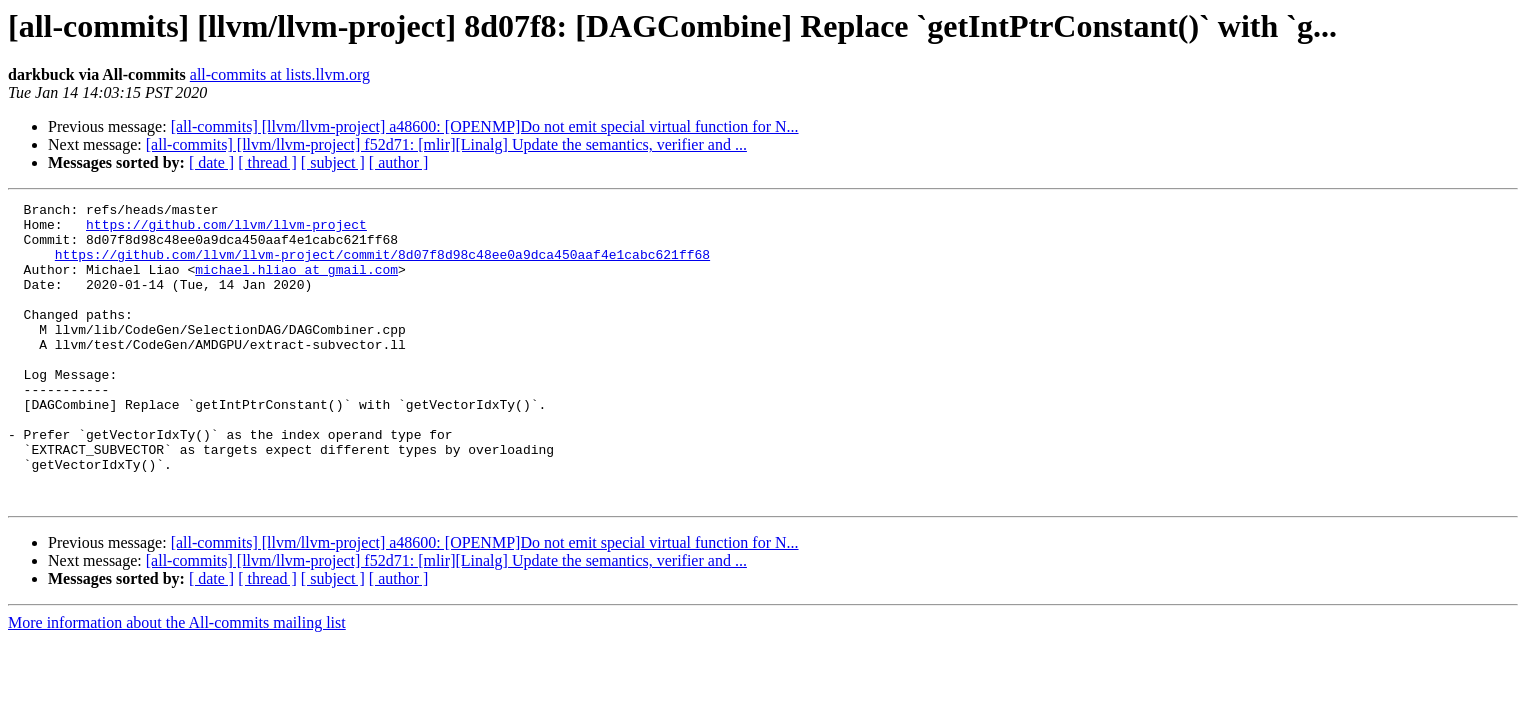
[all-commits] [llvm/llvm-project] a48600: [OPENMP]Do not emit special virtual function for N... (485, 126)
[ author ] (399, 162)
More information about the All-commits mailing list (177, 682)
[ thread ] (267, 162)
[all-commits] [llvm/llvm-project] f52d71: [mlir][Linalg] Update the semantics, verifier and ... (446, 144)
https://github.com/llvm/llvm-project (226, 230)
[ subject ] (333, 162)
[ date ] (211, 162)
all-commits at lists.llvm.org (280, 74)
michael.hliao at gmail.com (296, 284)
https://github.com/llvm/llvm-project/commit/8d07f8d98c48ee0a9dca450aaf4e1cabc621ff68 (382, 266)
